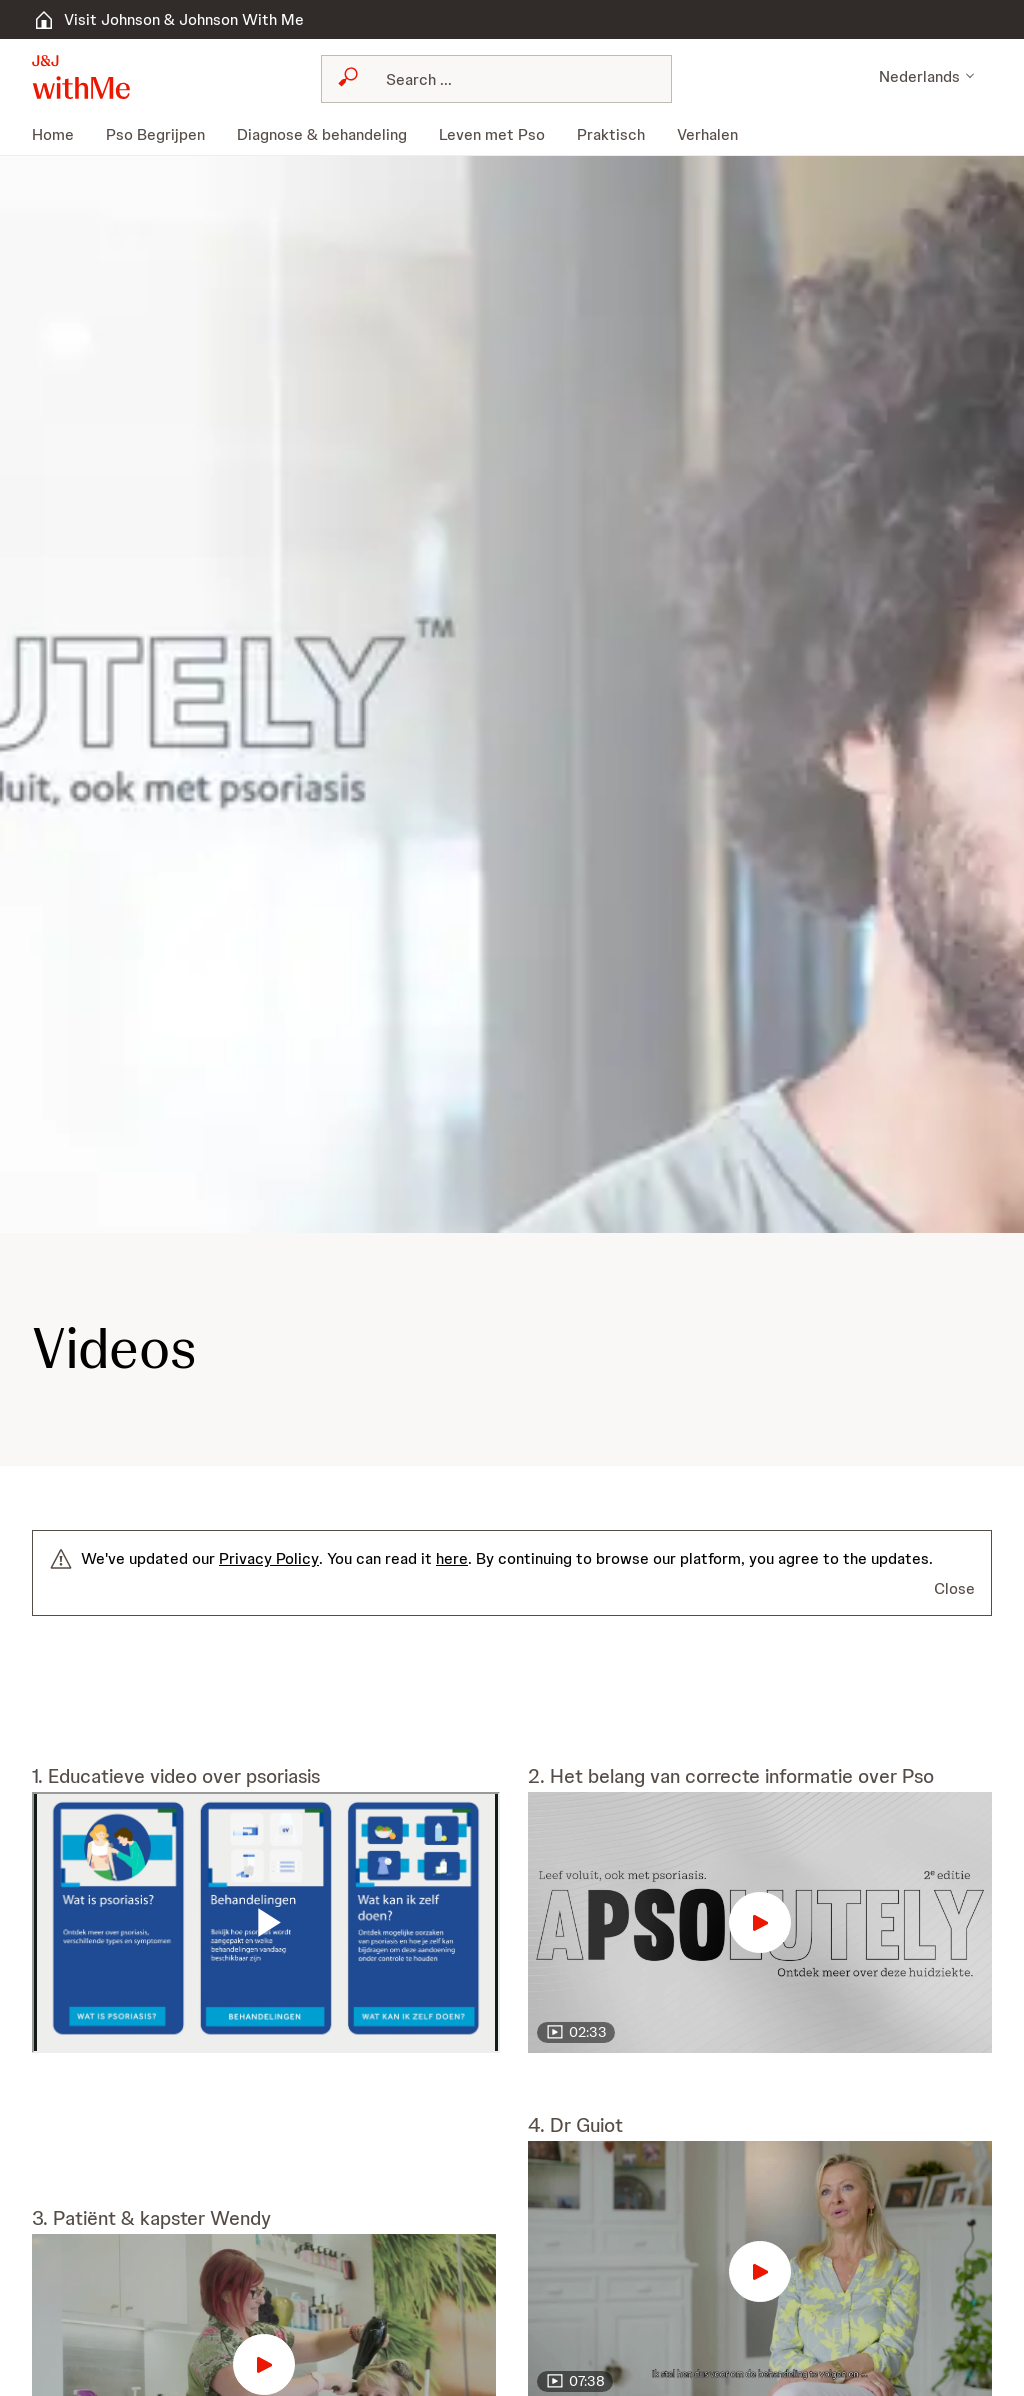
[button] (81, 77)
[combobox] (496, 79)
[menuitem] (61, 135)
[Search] (508, 79)
